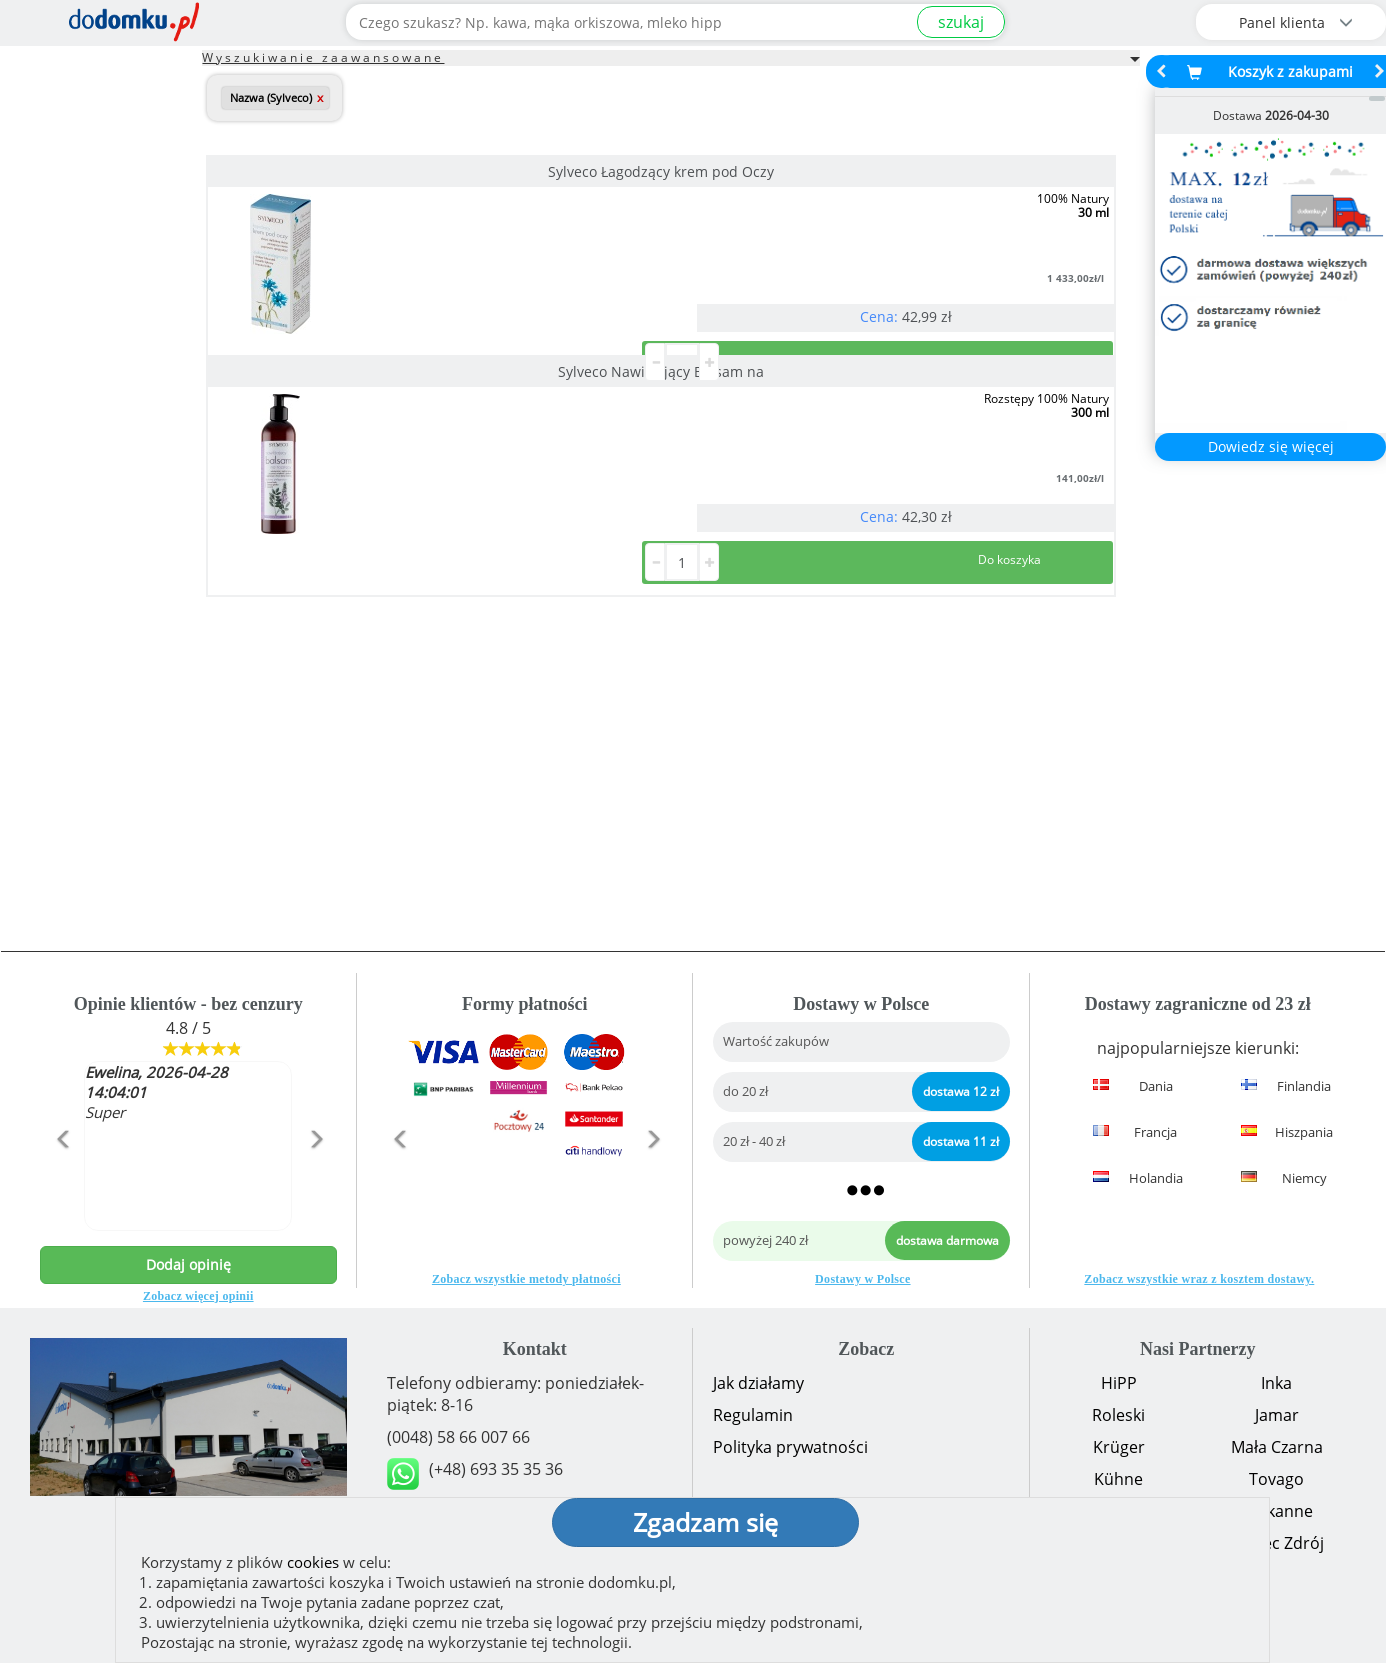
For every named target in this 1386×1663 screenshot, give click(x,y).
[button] (62, 1182)
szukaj (961, 22)
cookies (313, 1562)
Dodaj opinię (188, 1264)
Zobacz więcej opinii (198, 1296)
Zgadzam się (705, 1522)
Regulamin (753, 1415)
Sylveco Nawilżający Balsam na (658, 171)
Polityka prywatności (790, 1447)
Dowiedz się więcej (1271, 446)
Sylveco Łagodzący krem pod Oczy (349, 171)
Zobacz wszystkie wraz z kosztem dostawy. (1199, 1279)
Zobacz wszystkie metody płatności (526, 1279)
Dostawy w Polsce (862, 1279)
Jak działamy (758, 1383)
